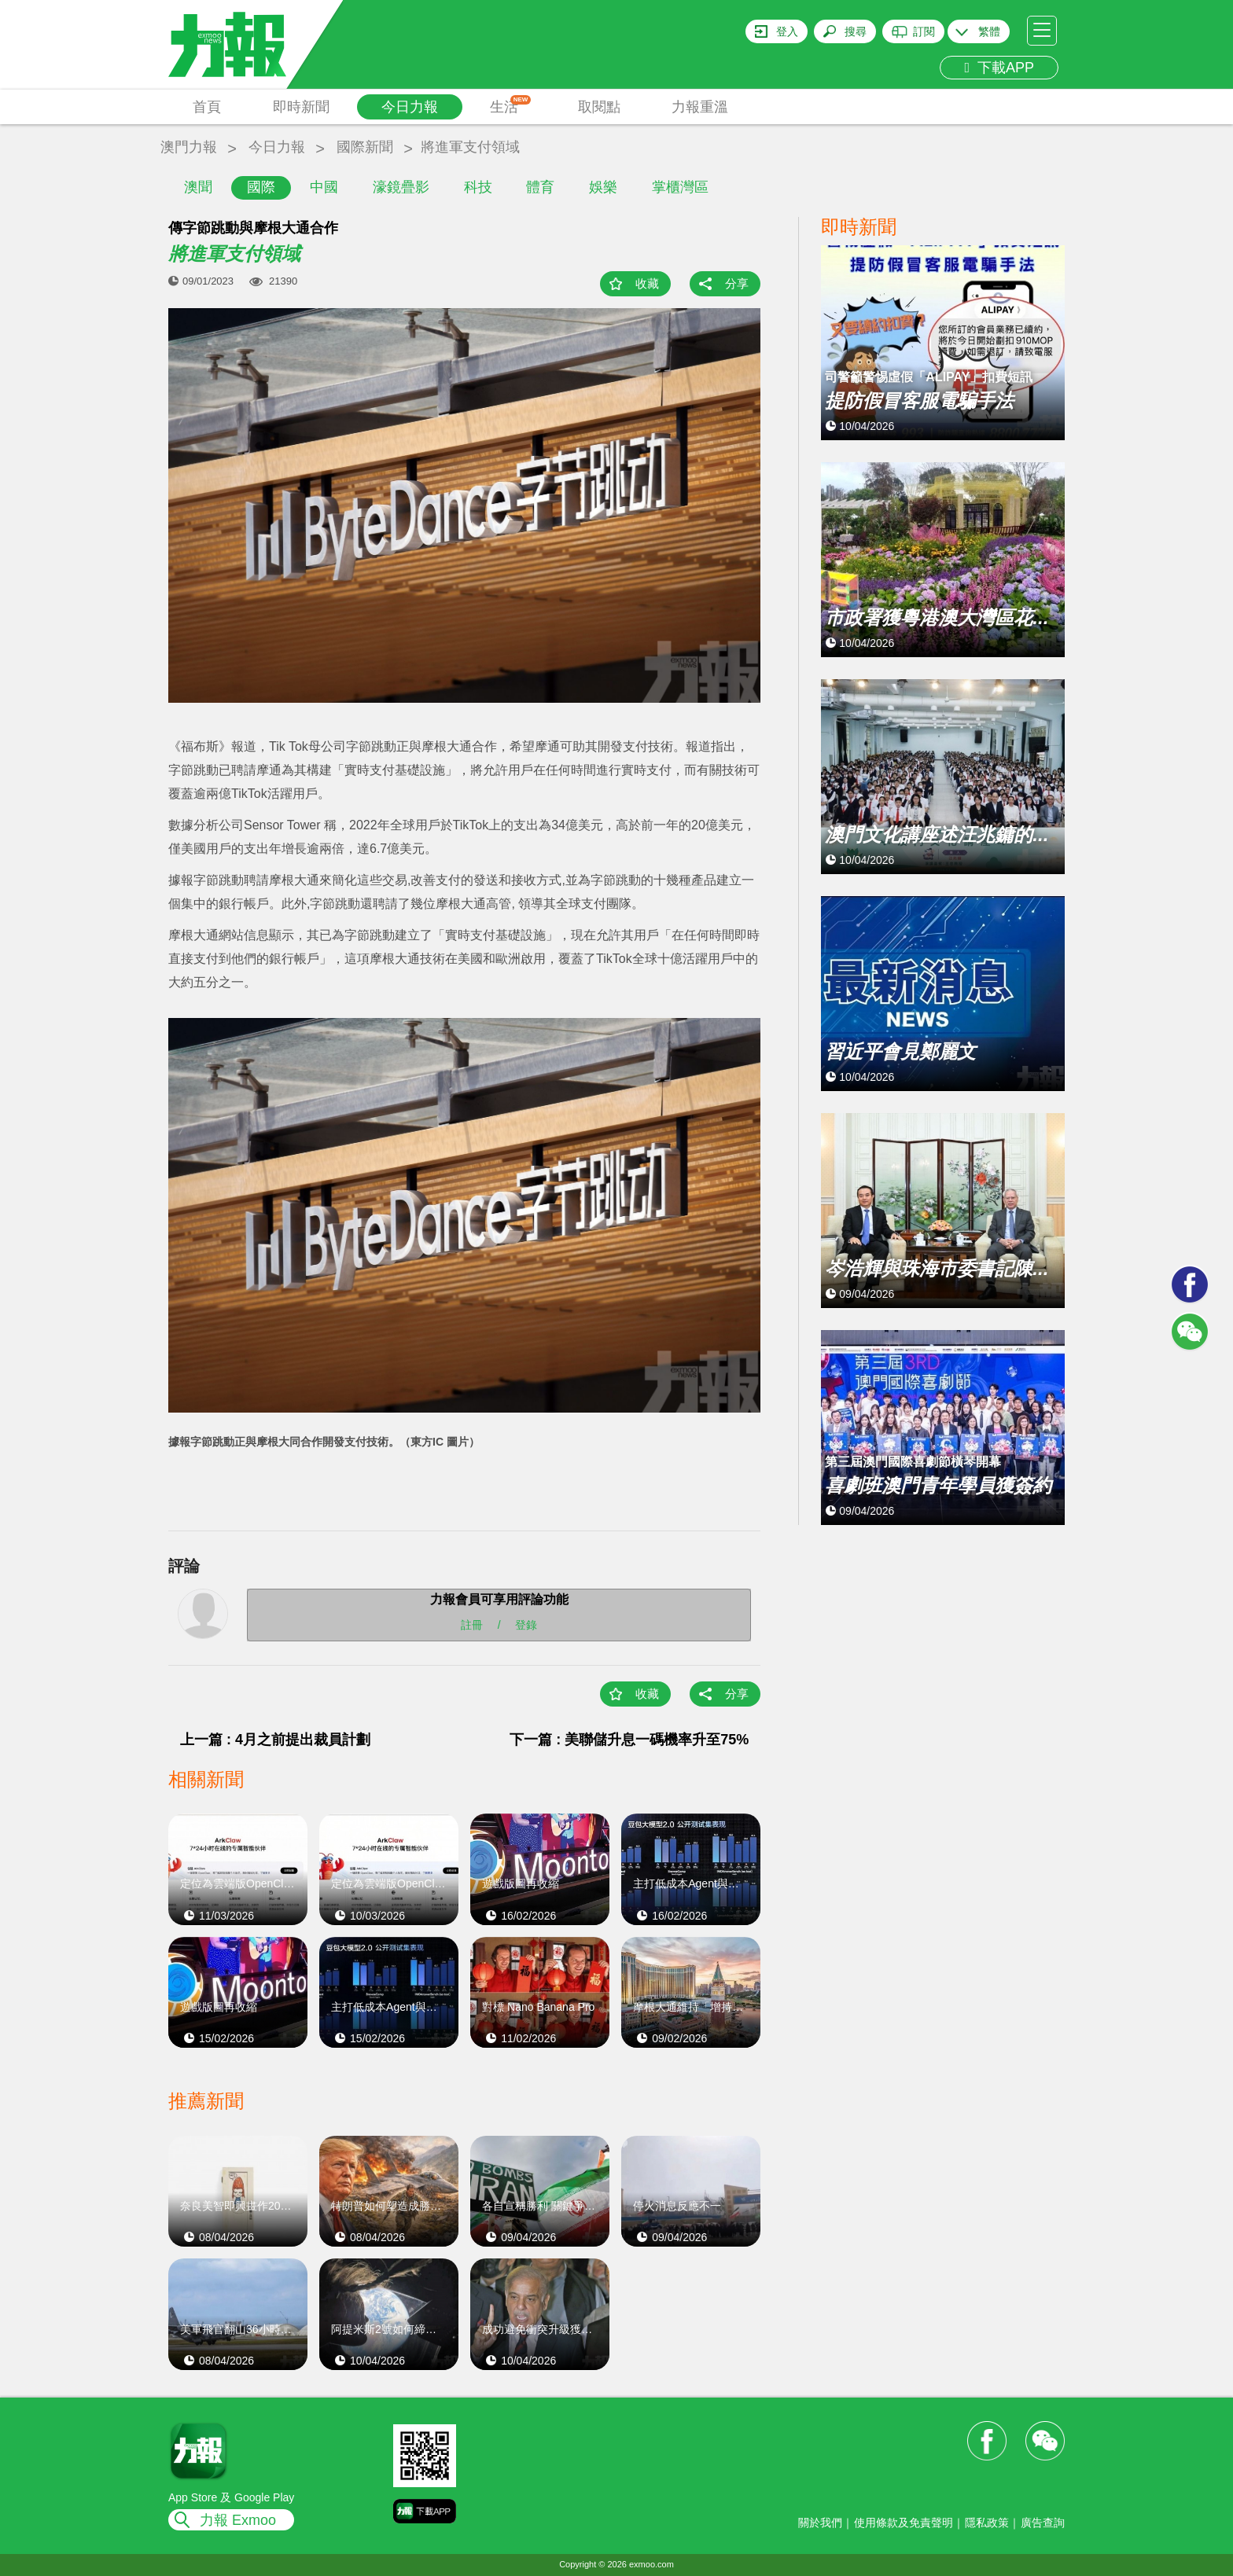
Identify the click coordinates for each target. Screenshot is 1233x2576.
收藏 (647, 283)
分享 (737, 283)
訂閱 (924, 31)
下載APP (999, 67)
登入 (787, 31)
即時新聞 (301, 107)
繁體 (989, 31)
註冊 (472, 1624)
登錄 (526, 1624)
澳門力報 (188, 147)
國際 (261, 187)
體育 (540, 187)
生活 (511, 105)
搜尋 (856, 31)
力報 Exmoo (238, 2520)
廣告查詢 (1043, 2522)
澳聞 (198, 187)
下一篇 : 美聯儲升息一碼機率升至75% (629, 1739)
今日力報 (409, 107)
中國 (324, 187)
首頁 (207, 107)
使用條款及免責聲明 (903, 2522)
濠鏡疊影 (401, 187)
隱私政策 (987, 2522)
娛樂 (603, 187)
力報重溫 (700, 107)
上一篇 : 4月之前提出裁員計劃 (275, 1739)
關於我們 (820, 2522)
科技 (478, 187)
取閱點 (599, 107)
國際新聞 (365, 147)
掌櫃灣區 (680, 187)
